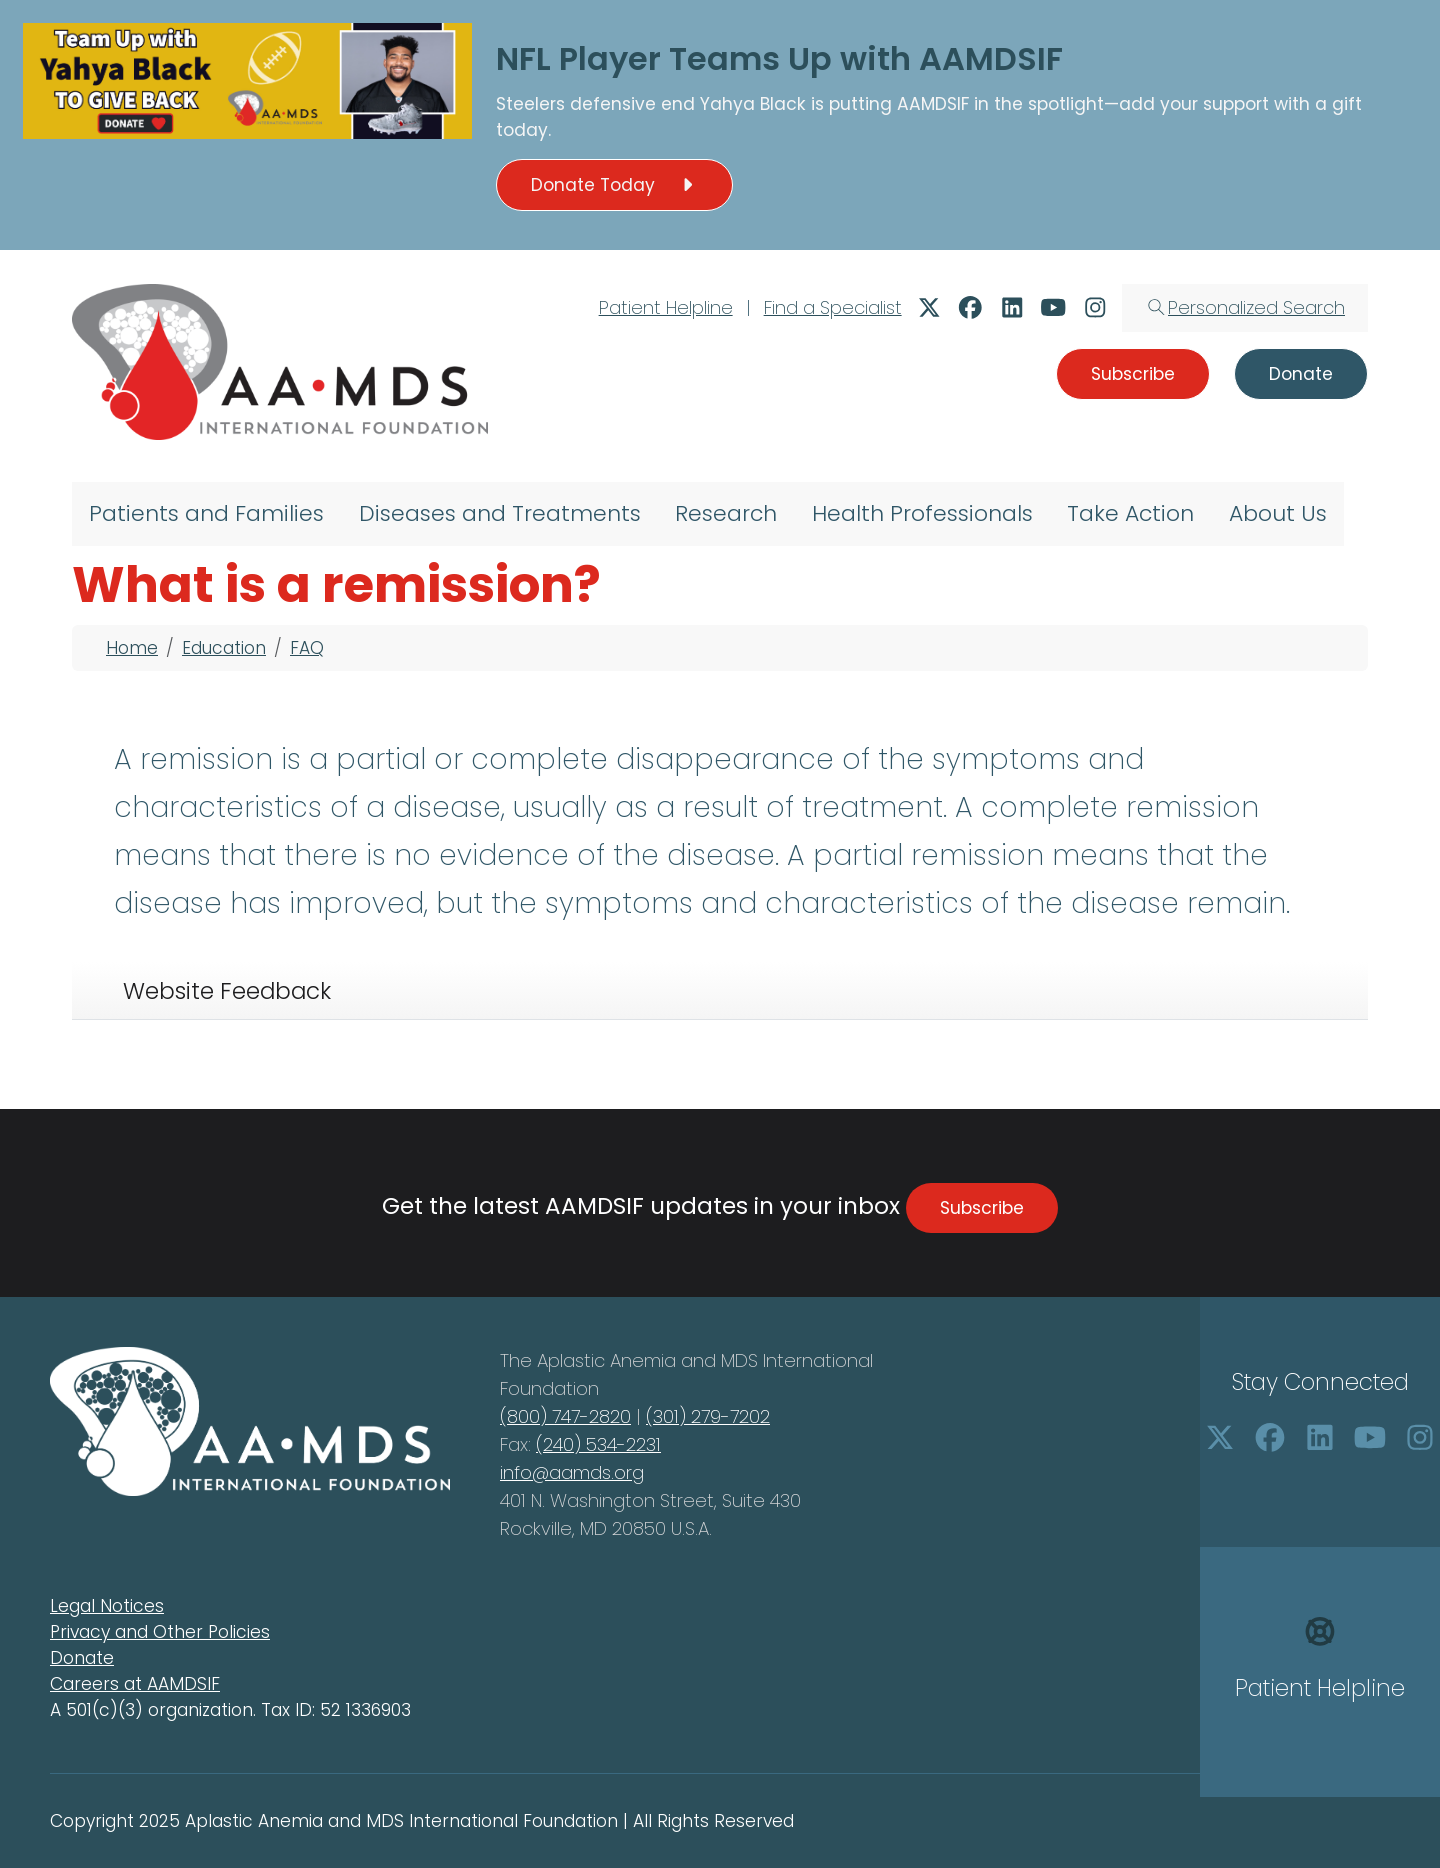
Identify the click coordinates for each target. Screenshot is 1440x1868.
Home (132, 648)
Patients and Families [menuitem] (206, 513)
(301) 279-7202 (708, 1416)
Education (224, 648)
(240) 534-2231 (598, 1444)
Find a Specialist (833, 307)
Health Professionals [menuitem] (922, 513)
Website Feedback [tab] (227, 991)
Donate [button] (1301, 374)
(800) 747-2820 (565, 1416)
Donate (82, 1658)
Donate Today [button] (615, 185)
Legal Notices (107, 1606)
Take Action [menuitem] (1130, 513)
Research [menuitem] (726, 513)
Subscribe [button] (1133, 374)
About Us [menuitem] (1278, 513)
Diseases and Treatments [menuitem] (500, 513)
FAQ (307, 648)
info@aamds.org (572, 1472)
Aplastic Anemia (609, 1360)
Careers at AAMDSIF (135, 1684)
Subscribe (982, 1208)
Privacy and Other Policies (160, 1632)
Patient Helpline (666, 307)
